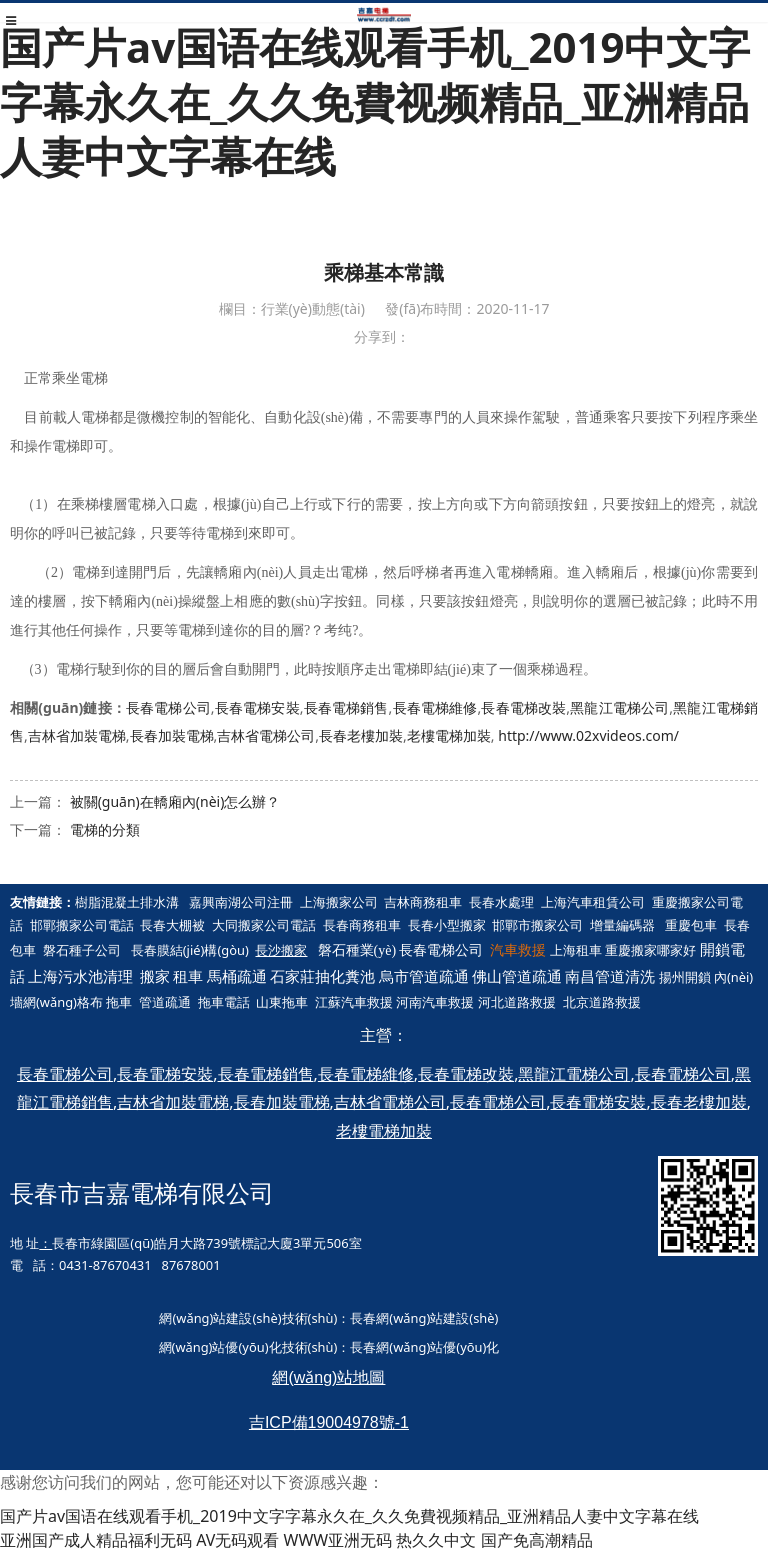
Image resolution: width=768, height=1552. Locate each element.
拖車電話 (224, 1002)
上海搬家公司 (339, 902)
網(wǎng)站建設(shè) (220, 1318)
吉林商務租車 (423, 902)
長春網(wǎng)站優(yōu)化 (424, 1347)
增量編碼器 (622, 925)
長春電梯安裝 (257, 707)
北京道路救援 (602, 1002)
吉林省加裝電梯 (77, 735)
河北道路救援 (517, 1002)
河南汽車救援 (435, 1002)
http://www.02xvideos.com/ (588, 735)
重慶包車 (691, 925)
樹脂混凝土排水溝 (127, 902)
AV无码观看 (237, 1540)
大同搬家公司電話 (264, 925)
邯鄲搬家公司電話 (82, 925)
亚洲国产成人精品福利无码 (96, 1540)
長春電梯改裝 (523, 707)
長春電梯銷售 (345, 707)
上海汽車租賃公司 (593, 902)
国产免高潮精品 (537, 1540)
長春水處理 (501, 902)
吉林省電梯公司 (266, 735)
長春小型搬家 (447, 925)
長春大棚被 (172, 925)
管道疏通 (165, 1002)
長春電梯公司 (168, 707)
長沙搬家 (281, 950)
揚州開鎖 (685, 977)
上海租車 (576, 950)
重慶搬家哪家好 (650, 950)
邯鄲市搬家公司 (537, 925)
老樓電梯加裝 (449, 735)
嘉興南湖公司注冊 (241, 902)
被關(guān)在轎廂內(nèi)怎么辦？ (175, 801)
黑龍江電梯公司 (619, 707)
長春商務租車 (362, 925)
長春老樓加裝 (361, 735)
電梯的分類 (105, 829)
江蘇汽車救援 (354, 1002)
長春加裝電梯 (172, 735)
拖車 (119, 1002)
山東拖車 (282, 1002)
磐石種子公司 (82, 950)
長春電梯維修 (434, 707)
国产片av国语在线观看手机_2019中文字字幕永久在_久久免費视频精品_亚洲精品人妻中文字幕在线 (375, 101)
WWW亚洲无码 (338, 1540)
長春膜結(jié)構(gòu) (190, 950)
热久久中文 (436, 1540)
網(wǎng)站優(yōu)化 (220, 1347)
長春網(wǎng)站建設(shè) (424, 1318)
